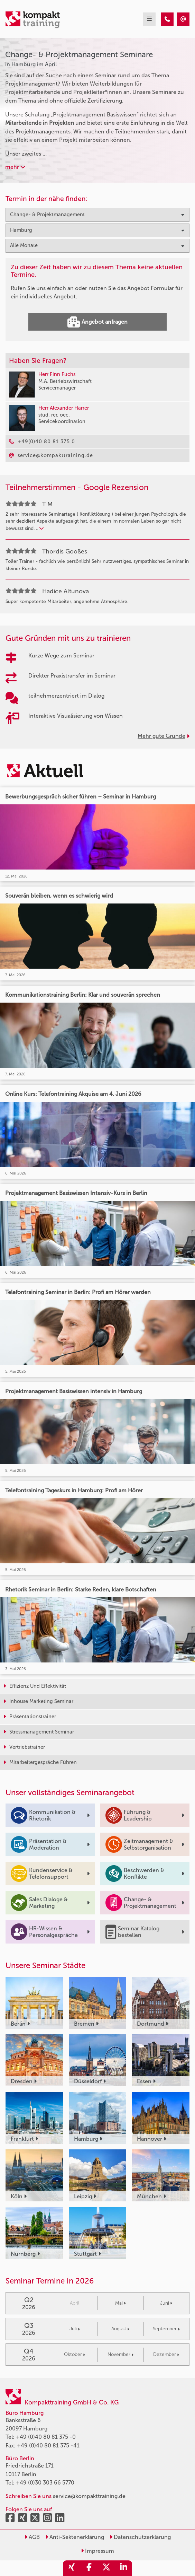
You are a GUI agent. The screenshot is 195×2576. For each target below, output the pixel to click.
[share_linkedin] (123, 2568)
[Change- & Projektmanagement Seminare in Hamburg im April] (167, 19)
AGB (32, 2537)
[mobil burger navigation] (149, 19)
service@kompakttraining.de (89, 2496)
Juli (74, 2329)
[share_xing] (71, 2568)
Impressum (97, 2551)
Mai (120, 2303)
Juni (166, 2303)
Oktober (74, 2354)
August (120, 2329)
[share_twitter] (106, 2568)
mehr (15, 167)
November (120, 2354)
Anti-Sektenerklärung (74, 2537)
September (166, 2329)
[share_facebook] (89, 2568)
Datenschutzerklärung (140, 2537)
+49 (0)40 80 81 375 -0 (46, 2437)
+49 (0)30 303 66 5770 (45, 2482)
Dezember (166, 2354)
